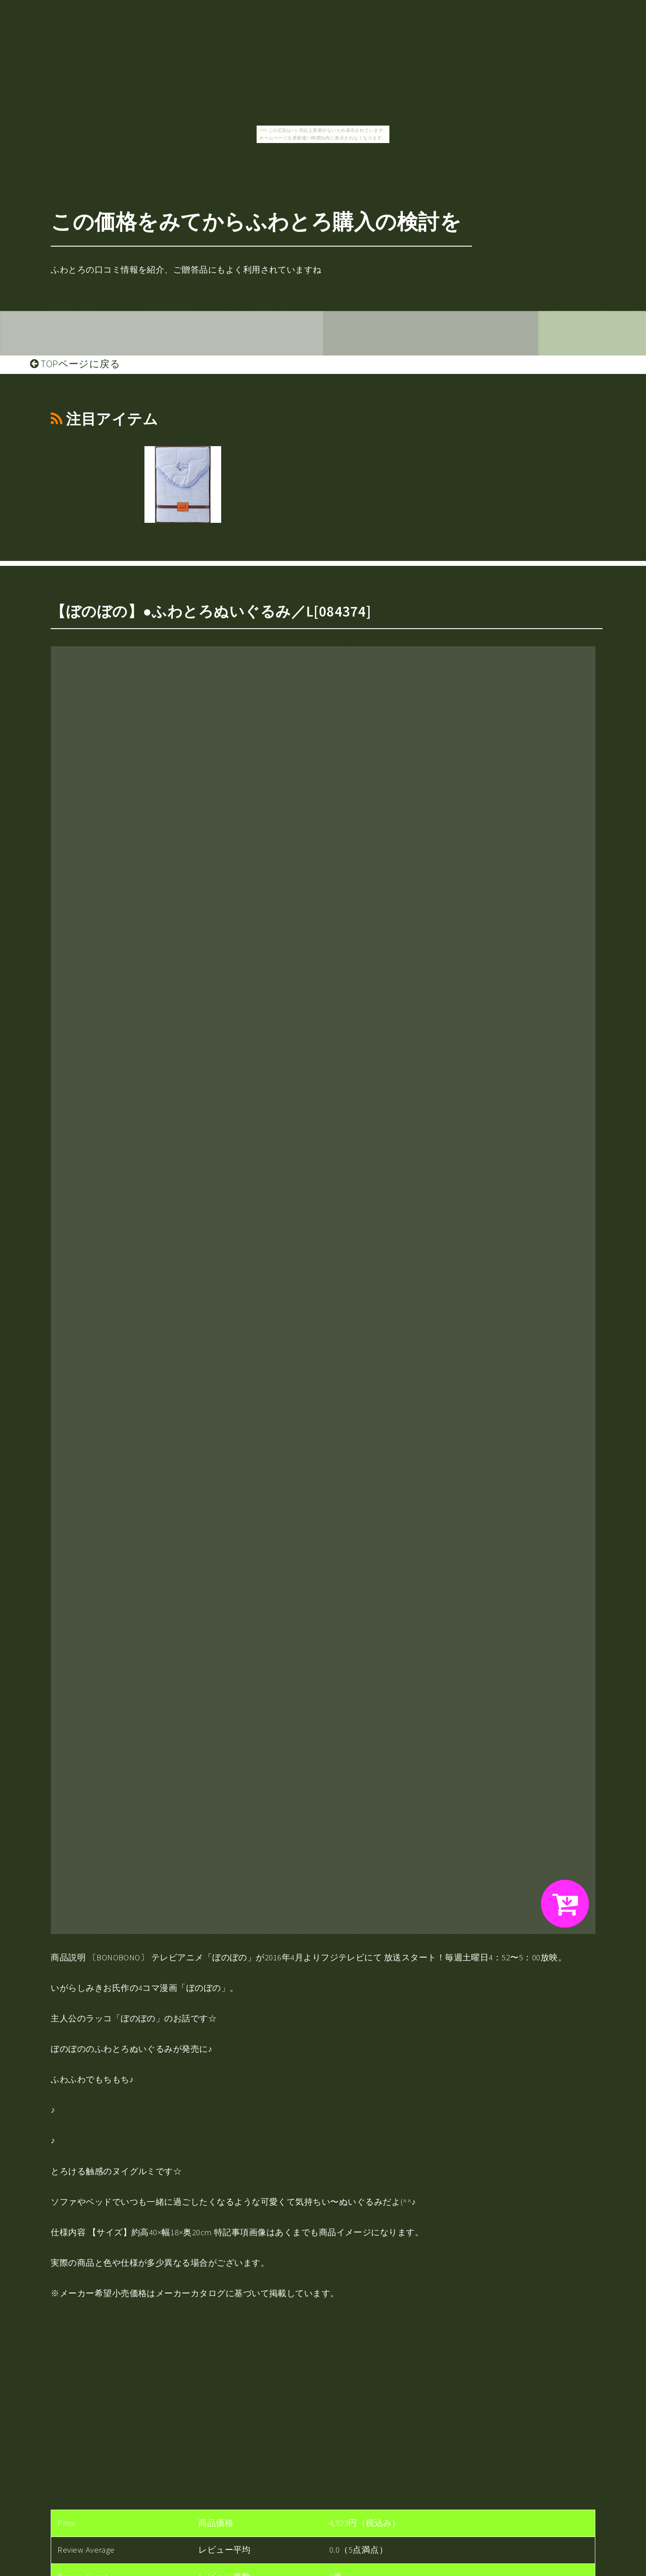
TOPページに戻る (75, 363)
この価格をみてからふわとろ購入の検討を (256, 222)
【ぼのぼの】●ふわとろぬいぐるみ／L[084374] (211, 611)
